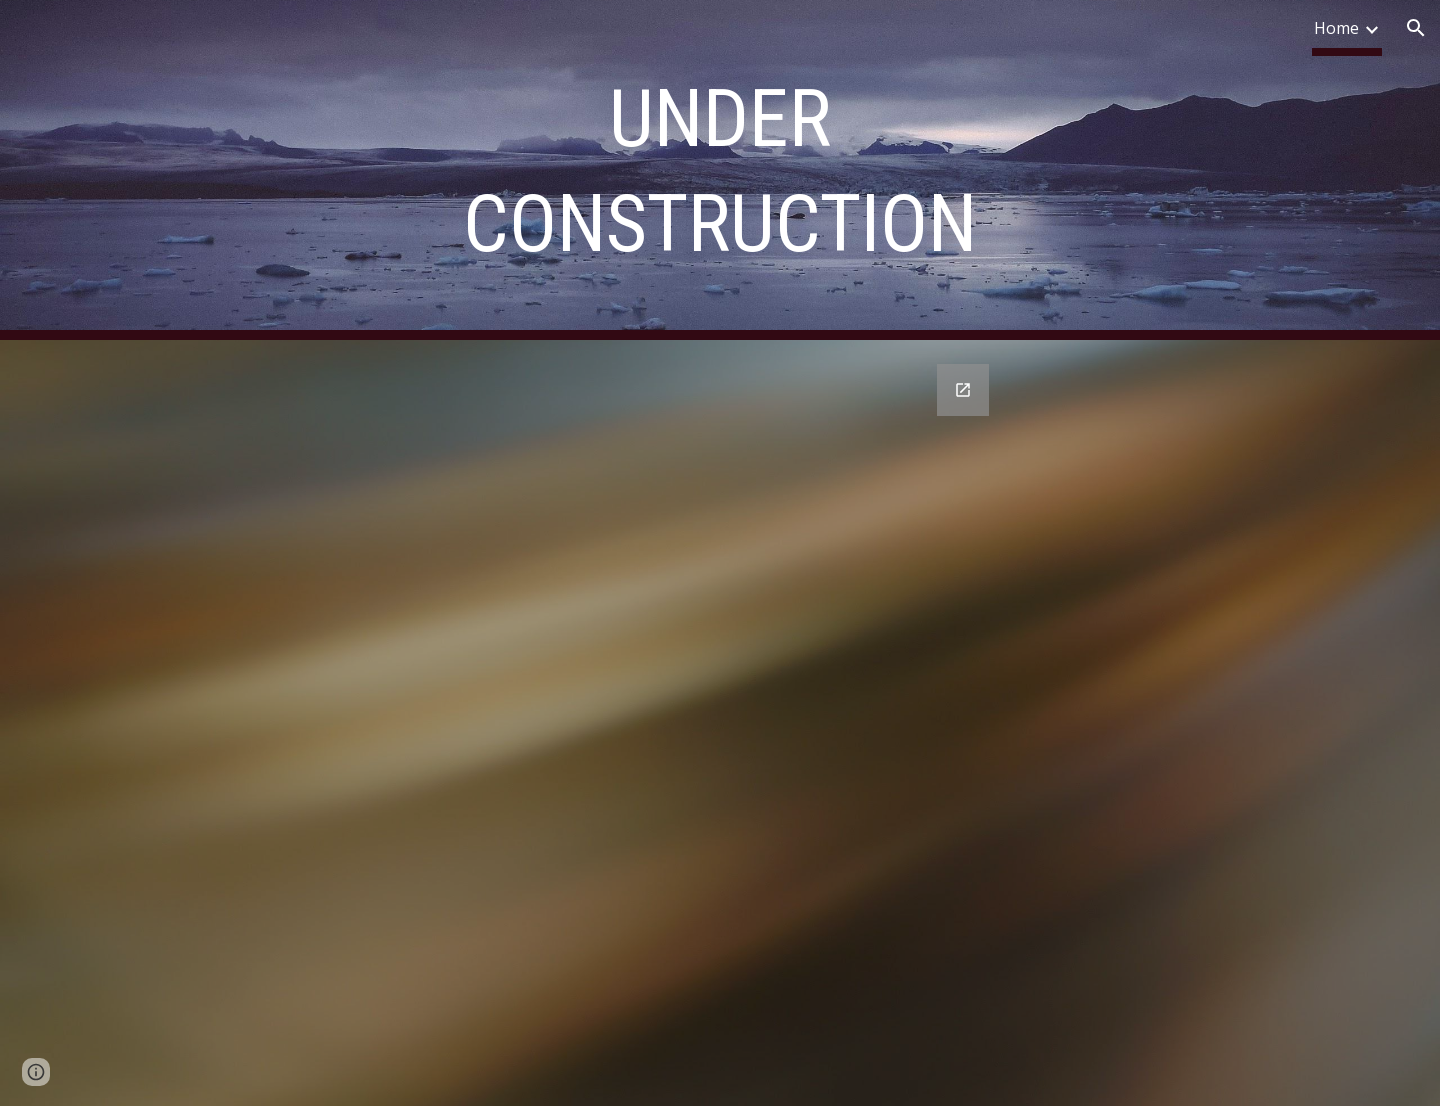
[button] (1416, 28)
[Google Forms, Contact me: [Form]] (572, 723)
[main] (720, 170)
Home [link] (1336, 28)
